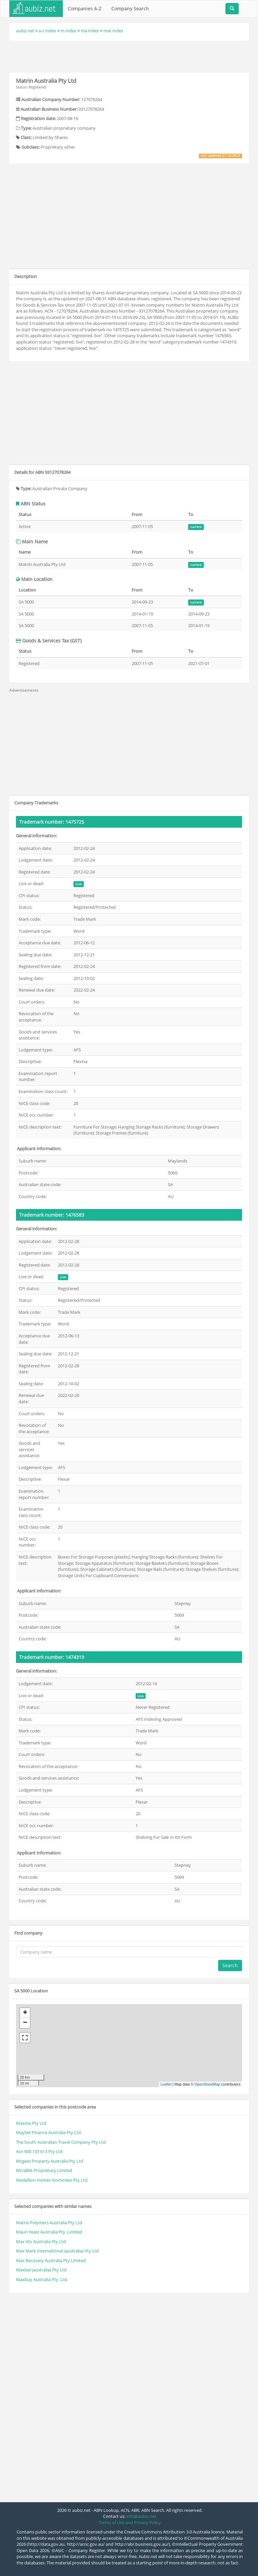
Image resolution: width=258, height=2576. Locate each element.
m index (68, 31)
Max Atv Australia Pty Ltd (41, 2241)
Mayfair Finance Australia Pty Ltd (48, 2132)
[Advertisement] (129, 56)
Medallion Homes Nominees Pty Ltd (51, 2180)
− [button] (25, 2023)
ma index (90, 31)
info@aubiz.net (141, 2516)
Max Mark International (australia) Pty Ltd (57, 2251)
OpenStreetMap (207, 2084)
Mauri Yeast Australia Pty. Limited (49, 2232)
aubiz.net (25, 31)
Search (230, 1965)
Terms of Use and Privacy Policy (130, 2522)
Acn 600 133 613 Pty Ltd (39, 2151)
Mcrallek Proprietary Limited (44, 2170)
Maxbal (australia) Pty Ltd (41, 2270)
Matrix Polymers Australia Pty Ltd (49, 2223)
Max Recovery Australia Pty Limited (51, 2260)
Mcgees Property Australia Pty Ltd (49, 2161)
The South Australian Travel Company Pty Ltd (61, 2142)
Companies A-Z (84, 8)
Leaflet (166, 2084)
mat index (113, 31)
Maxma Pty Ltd (31, 2123)
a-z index (47, 31)
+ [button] (25, 2013)
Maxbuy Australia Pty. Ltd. (42, 2279)
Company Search (130, 8)
